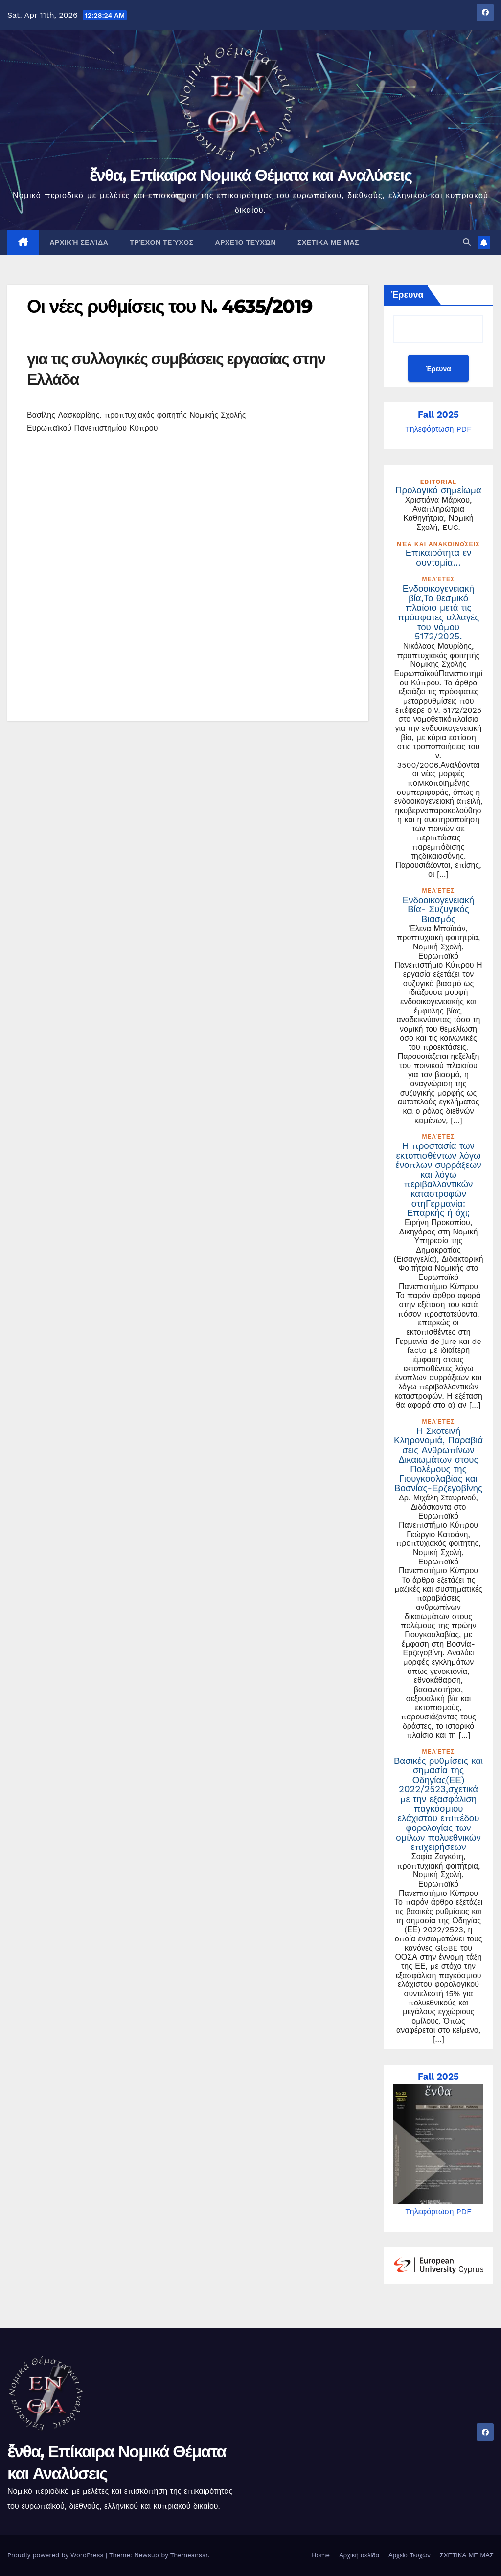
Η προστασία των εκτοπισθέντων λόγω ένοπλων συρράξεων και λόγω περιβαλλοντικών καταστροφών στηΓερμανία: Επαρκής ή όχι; (438, 1180)
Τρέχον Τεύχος (161, 242)
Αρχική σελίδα (79, 242)
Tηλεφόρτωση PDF (438, 429)
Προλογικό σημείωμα (438, 490)
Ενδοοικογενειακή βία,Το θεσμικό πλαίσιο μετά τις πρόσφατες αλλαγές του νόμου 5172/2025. (438, 612)
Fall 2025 (438, 414)
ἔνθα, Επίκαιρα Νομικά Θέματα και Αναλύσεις (251, 175)
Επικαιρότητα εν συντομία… (439, 558)
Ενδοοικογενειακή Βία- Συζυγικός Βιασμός (438, 910)
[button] (467, 242)
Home (321, 2555)
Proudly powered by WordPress (56, 2555)
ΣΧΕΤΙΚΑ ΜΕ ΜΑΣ (328, 242)
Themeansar (189, 2555)
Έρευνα (407, 294)
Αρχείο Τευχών (245, 242)
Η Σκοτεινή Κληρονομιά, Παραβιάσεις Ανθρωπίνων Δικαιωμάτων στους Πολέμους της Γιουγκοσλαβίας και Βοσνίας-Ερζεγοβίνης (438, 1460)
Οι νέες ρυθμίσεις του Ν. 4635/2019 (170, 306)
